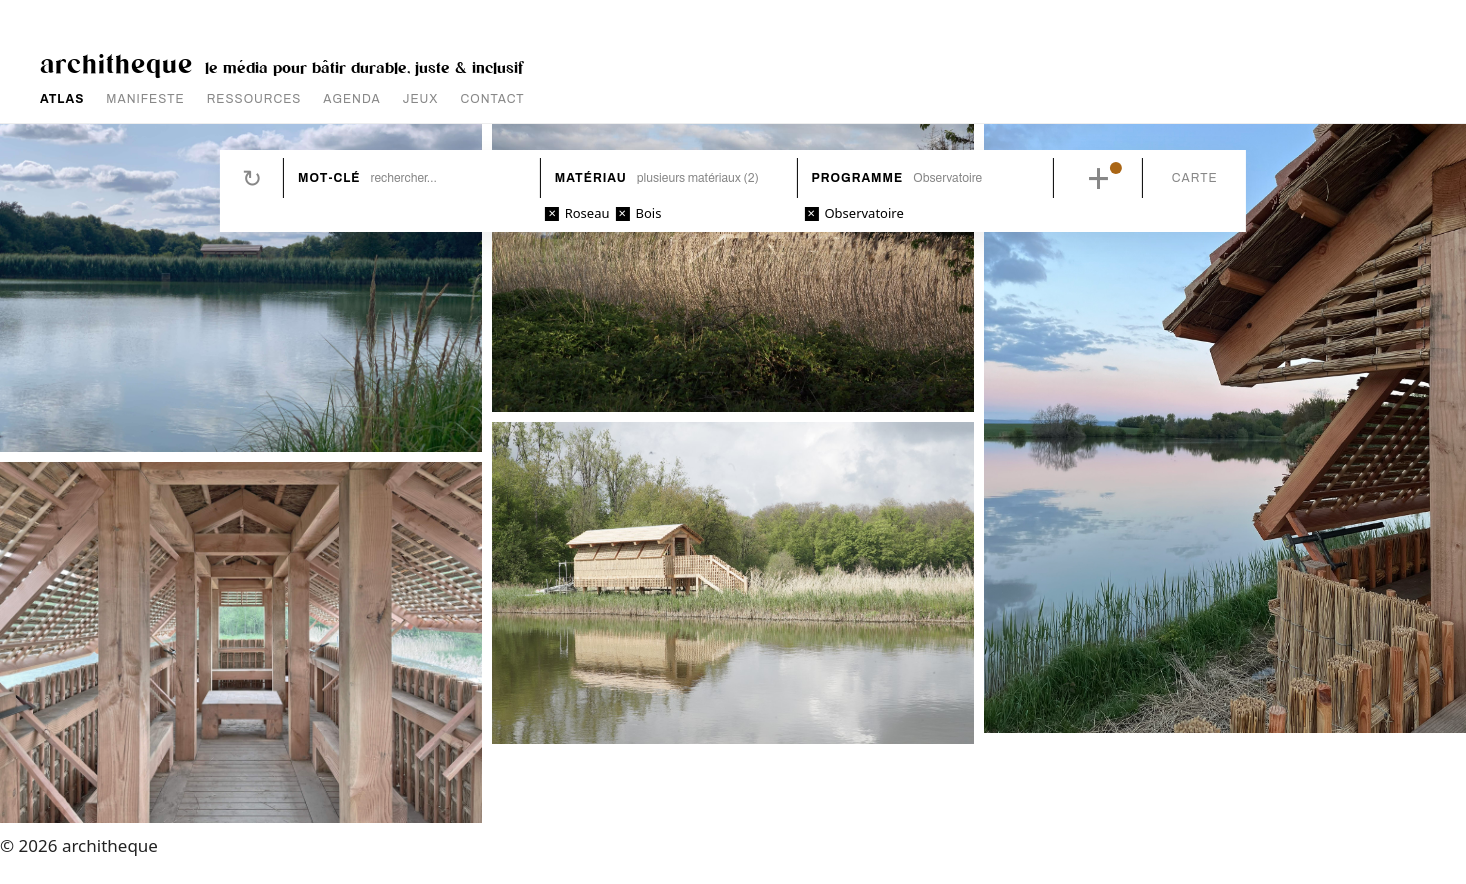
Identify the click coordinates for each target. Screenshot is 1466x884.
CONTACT (493, 99)
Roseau (587, 213)
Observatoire (863, 213)
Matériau (591, 178)
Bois (648, 213)
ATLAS (62, 99)
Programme (858, 178)
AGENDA (351, 99)
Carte (1195, 178)
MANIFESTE (145, 99)
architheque (116, 62)
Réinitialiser (252, 178)
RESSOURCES (254, 99)
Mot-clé (329, 178)
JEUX (421, 99)
